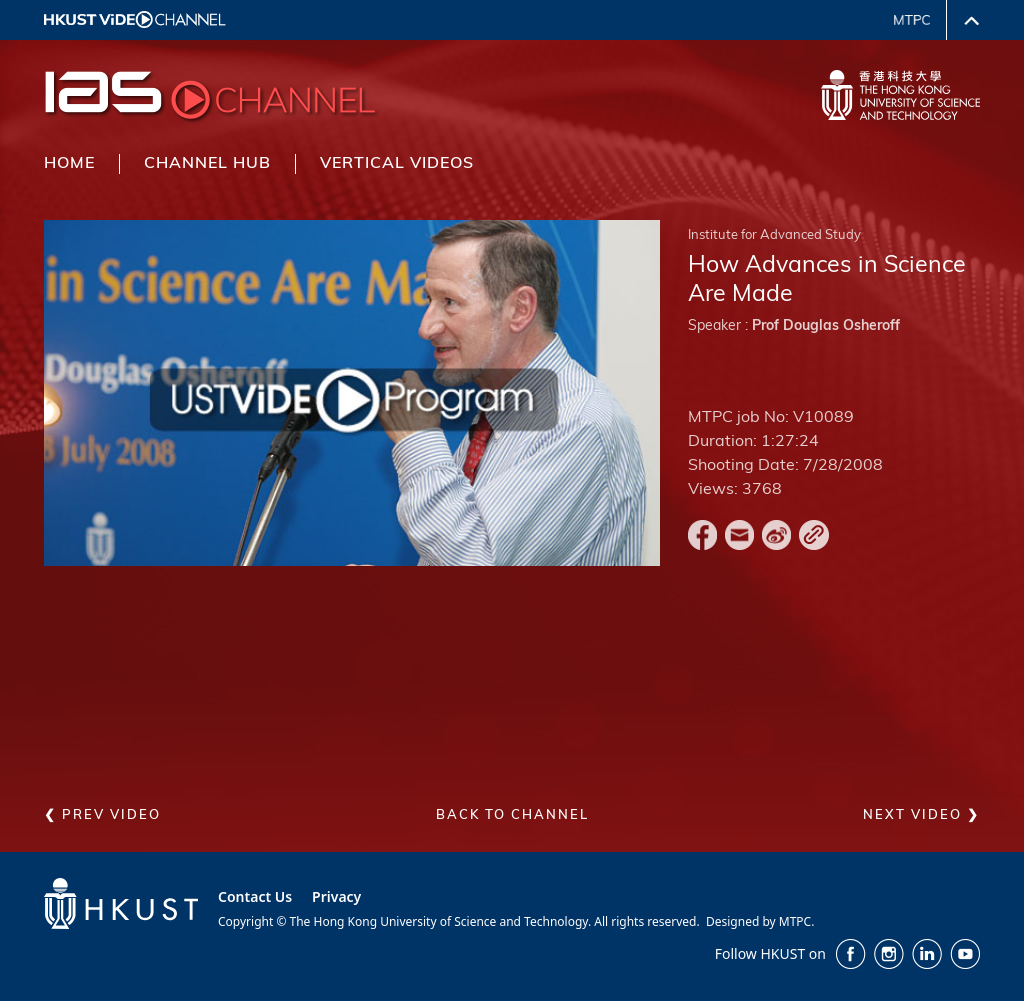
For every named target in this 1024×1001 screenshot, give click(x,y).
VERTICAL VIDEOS (397, 164)
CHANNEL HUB (207, 164)
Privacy (336, 896)
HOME (69, 164)
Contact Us (255, 896)
